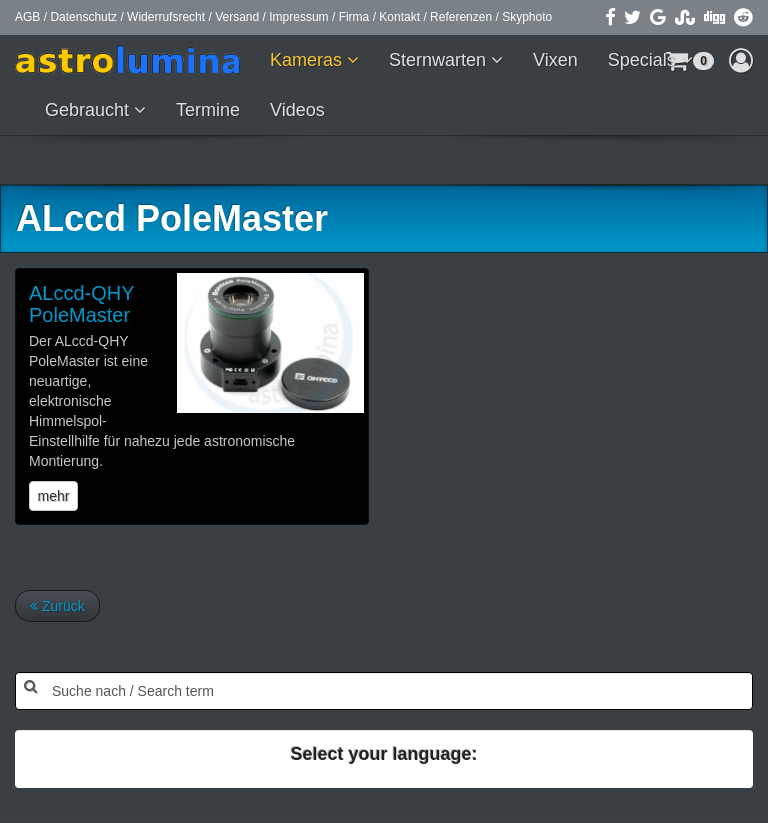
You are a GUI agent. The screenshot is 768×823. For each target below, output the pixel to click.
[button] (741, 60)
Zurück (57, 606)
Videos (297, 110)
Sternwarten (440, 60)
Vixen (555, 60)
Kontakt (399, 17)
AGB (27, 17)
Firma (354, 17)
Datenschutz (83, 17)
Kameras (308, 60)
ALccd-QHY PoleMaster (81, 304)
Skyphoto (527, 17)
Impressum (298, 17)
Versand (237, 17)
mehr (54, 496)
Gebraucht (89, 110)
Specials (644, 60)
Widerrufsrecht (166, 17)
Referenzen (461, 17)
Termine (208, 110)
